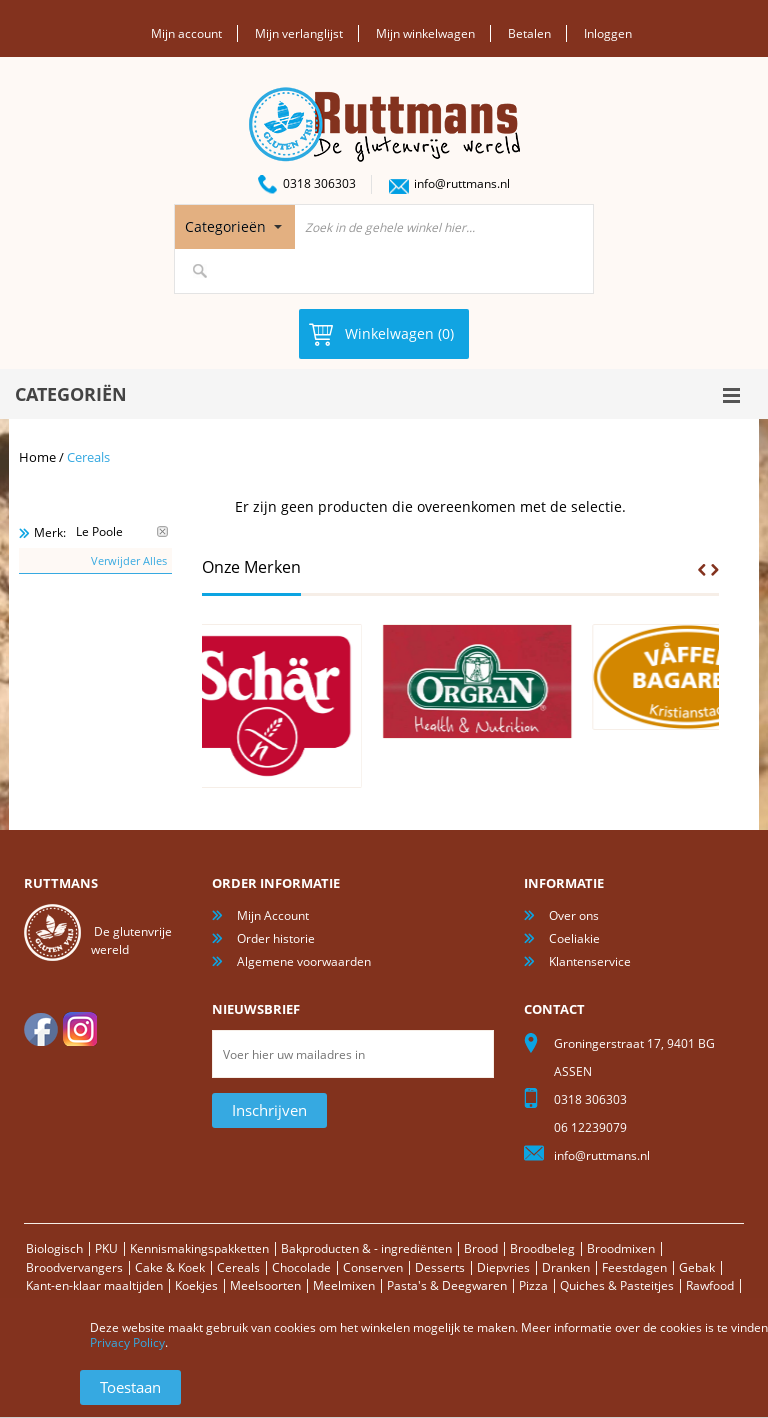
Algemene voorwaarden (304, 961)
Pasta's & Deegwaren (447, 1285)
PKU (106, 1248)
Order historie (276, 938)
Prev (702, 570)
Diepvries (503, 1267)
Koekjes (196, 1285)
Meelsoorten (265, 1285)
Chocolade (301, 1267)
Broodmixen (621, 1248)
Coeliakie (574, 938)
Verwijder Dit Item (162, 531)
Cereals (238, 1267)
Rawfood (710, 1285)
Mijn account (186, 33)
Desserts (440, 1267)
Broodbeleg (542, 1248)
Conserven (373, 1267)
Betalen (529, 33)
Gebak (697, 1267)
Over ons (574, 915)
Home (37, 457)
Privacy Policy (127, 1342)
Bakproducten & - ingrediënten (366, 1248)
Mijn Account (273, 915)
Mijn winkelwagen (425, 33)
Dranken (566, 1267)
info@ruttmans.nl (462, 183)
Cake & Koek (170, 1267)
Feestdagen (634, 1267)
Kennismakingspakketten (199, 1248)
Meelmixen (344, 1285)
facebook (41, 1029)
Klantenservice (590, 961)
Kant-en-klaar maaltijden (94, 1285)
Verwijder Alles (129, 560)
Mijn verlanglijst (299, 33)
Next (715, 570)
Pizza (533, 1285)
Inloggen (608, 33)
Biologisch (54, 1248)
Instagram (80, 1029)
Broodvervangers (74, 1267)
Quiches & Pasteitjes (617, 1285)
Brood (481, 1248)
